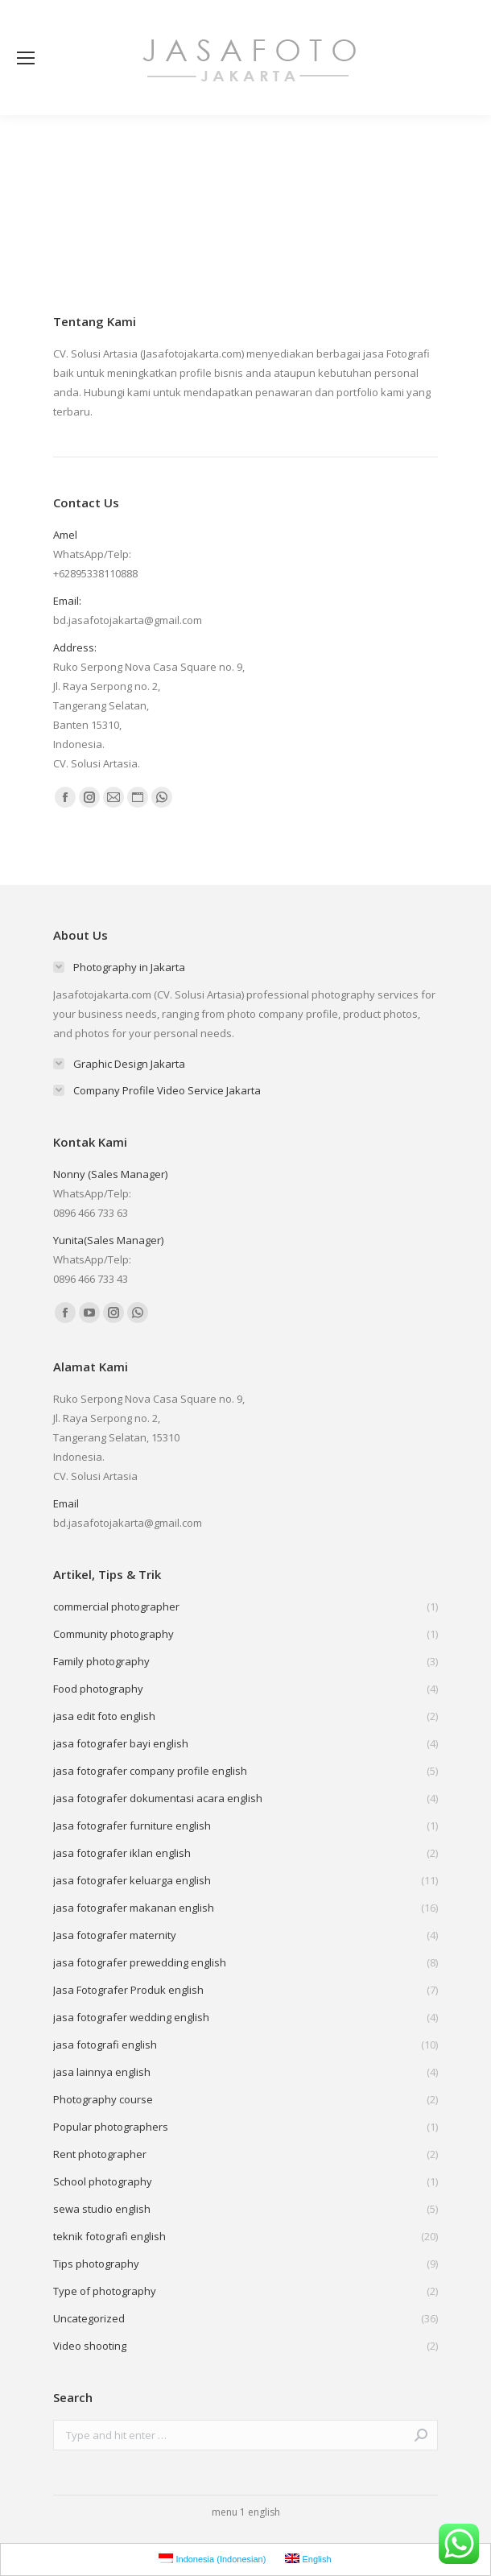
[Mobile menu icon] (25, 58)
